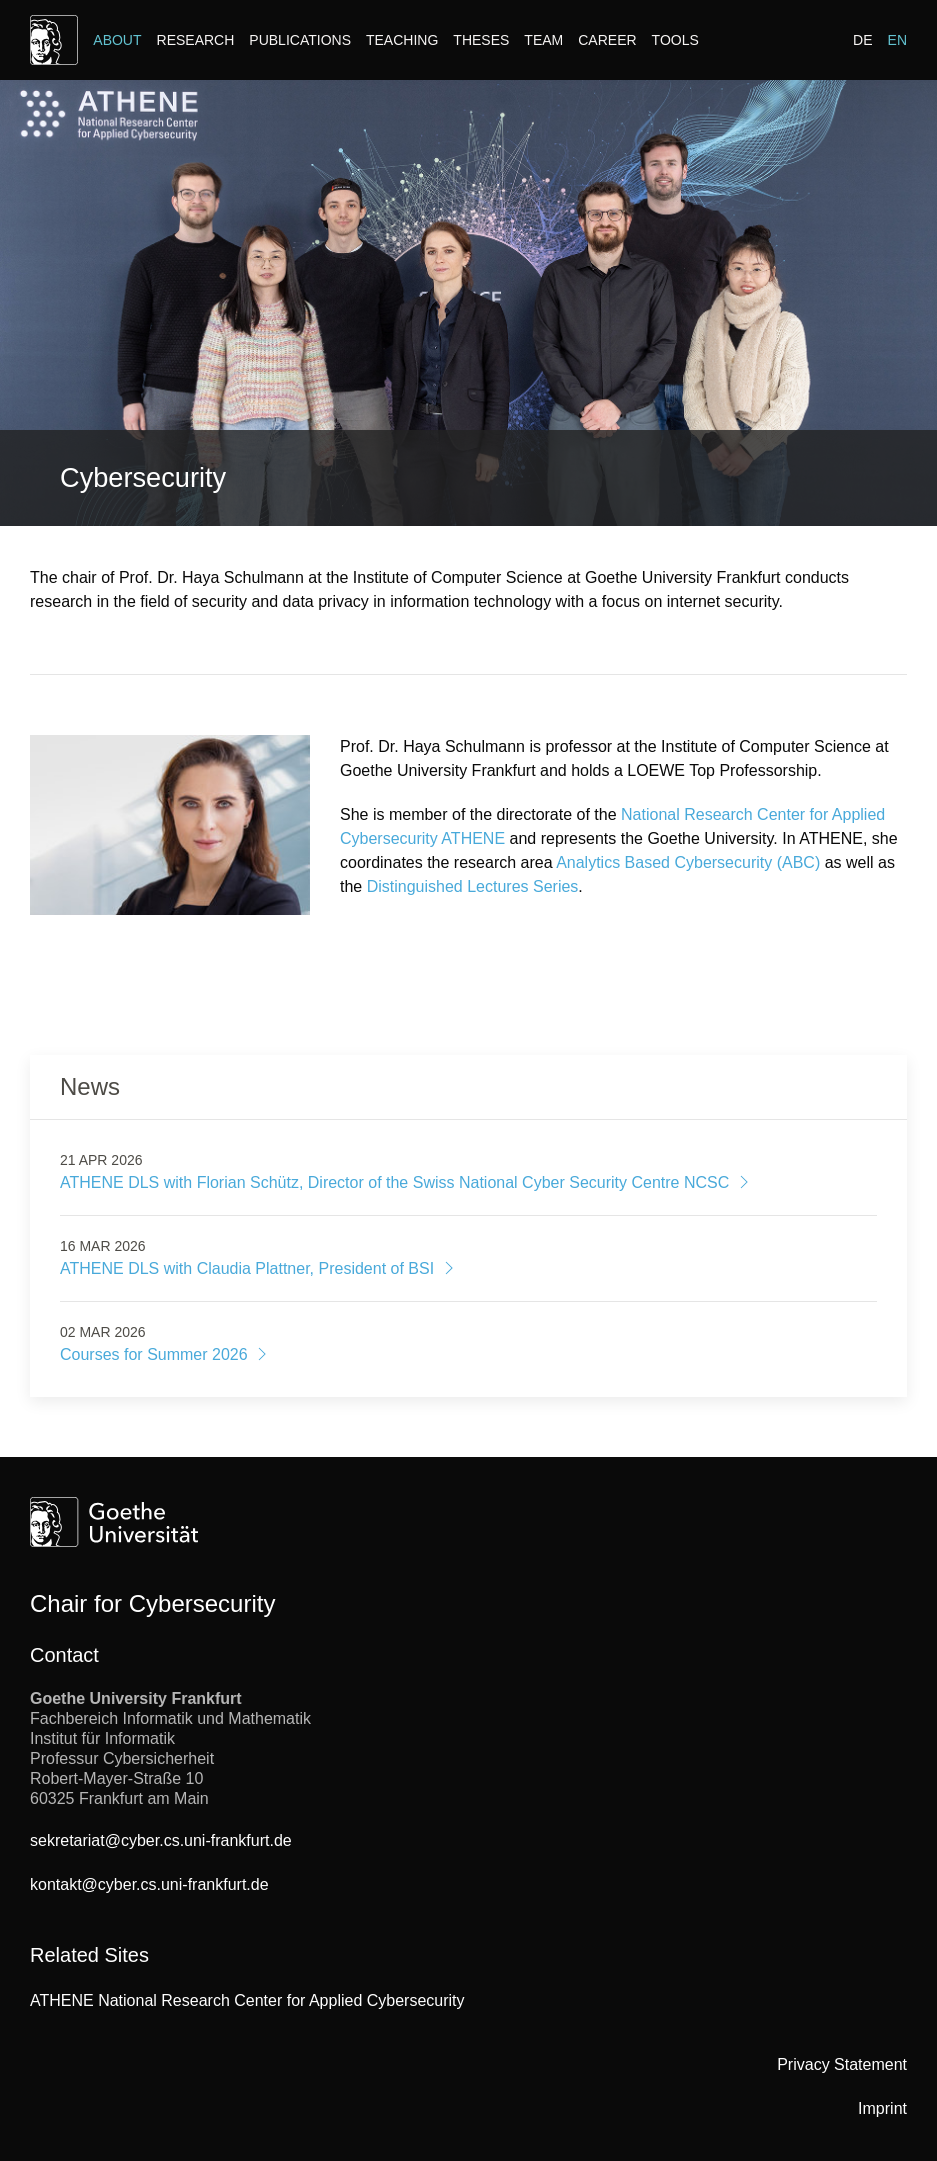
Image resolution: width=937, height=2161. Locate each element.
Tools (675, 40)
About (117, 40)
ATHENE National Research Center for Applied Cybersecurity (247, 2000)
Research (196, 40)
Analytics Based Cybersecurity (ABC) (688, 862)
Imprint (882, 2108)
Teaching (402, 40)
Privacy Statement (842, 2064)
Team (543, 40)
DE (862, 40)
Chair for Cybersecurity (152, 1603)
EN (897, 40)
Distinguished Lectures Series (473, 886)
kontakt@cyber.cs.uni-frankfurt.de (149, 1884)
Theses (481, 40)
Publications (300, 40)
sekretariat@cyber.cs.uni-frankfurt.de (161, 1840)
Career (607, 40)
